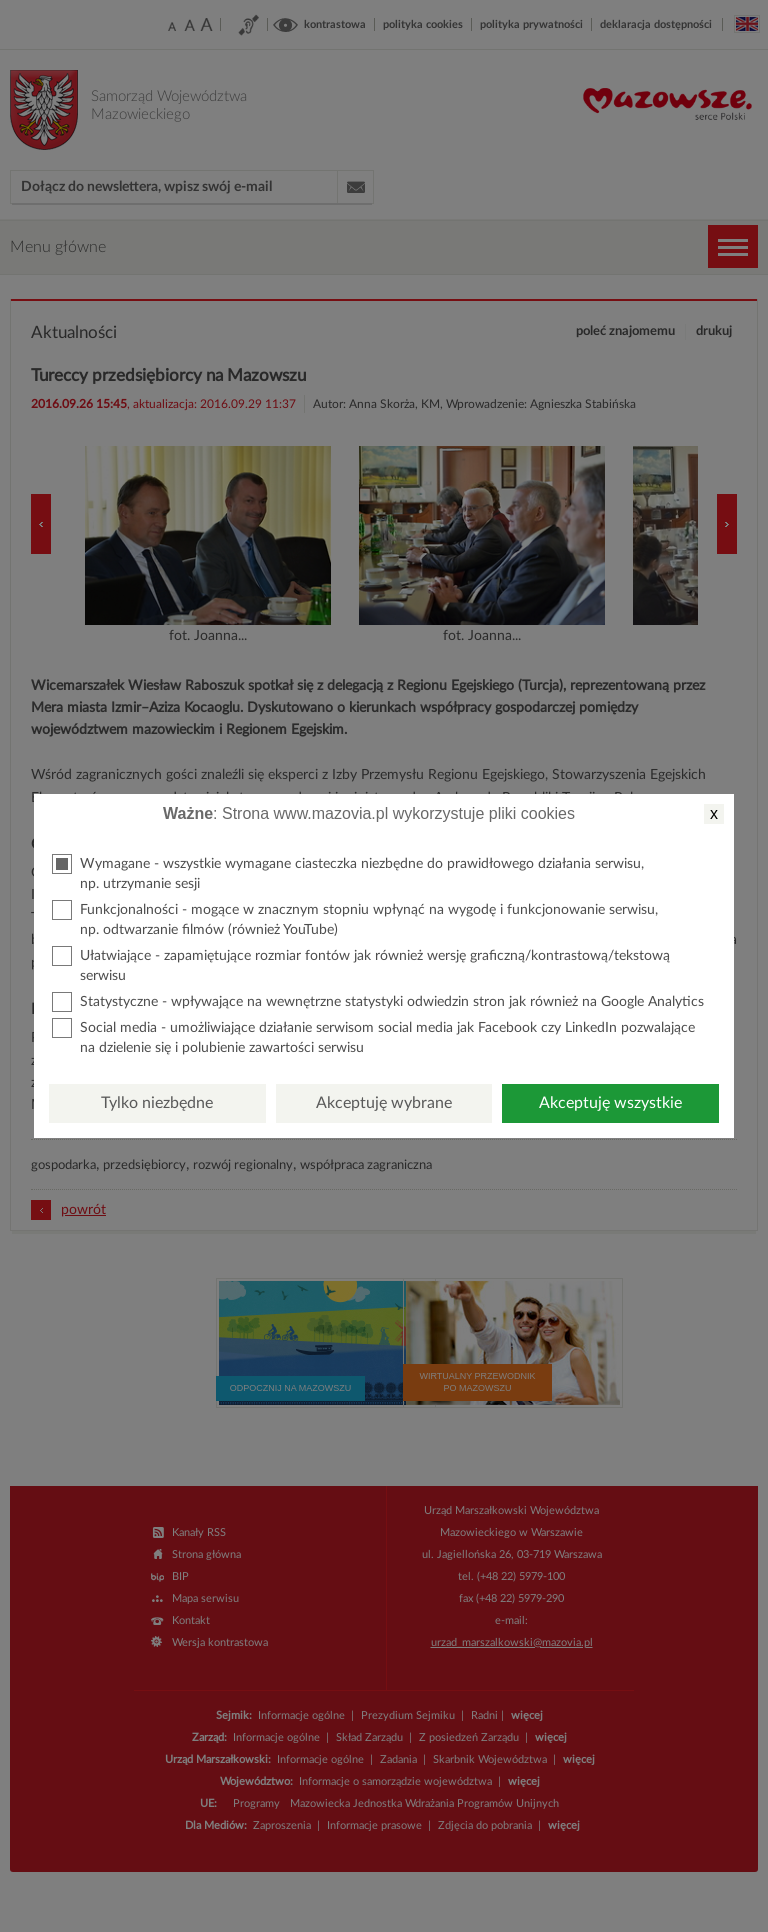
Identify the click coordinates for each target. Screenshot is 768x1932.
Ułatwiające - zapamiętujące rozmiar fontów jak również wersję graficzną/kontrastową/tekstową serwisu (361, 964)
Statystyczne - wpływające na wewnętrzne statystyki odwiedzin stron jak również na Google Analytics (378, 1002)
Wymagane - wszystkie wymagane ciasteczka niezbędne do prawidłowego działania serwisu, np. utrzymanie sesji (348, 872)
